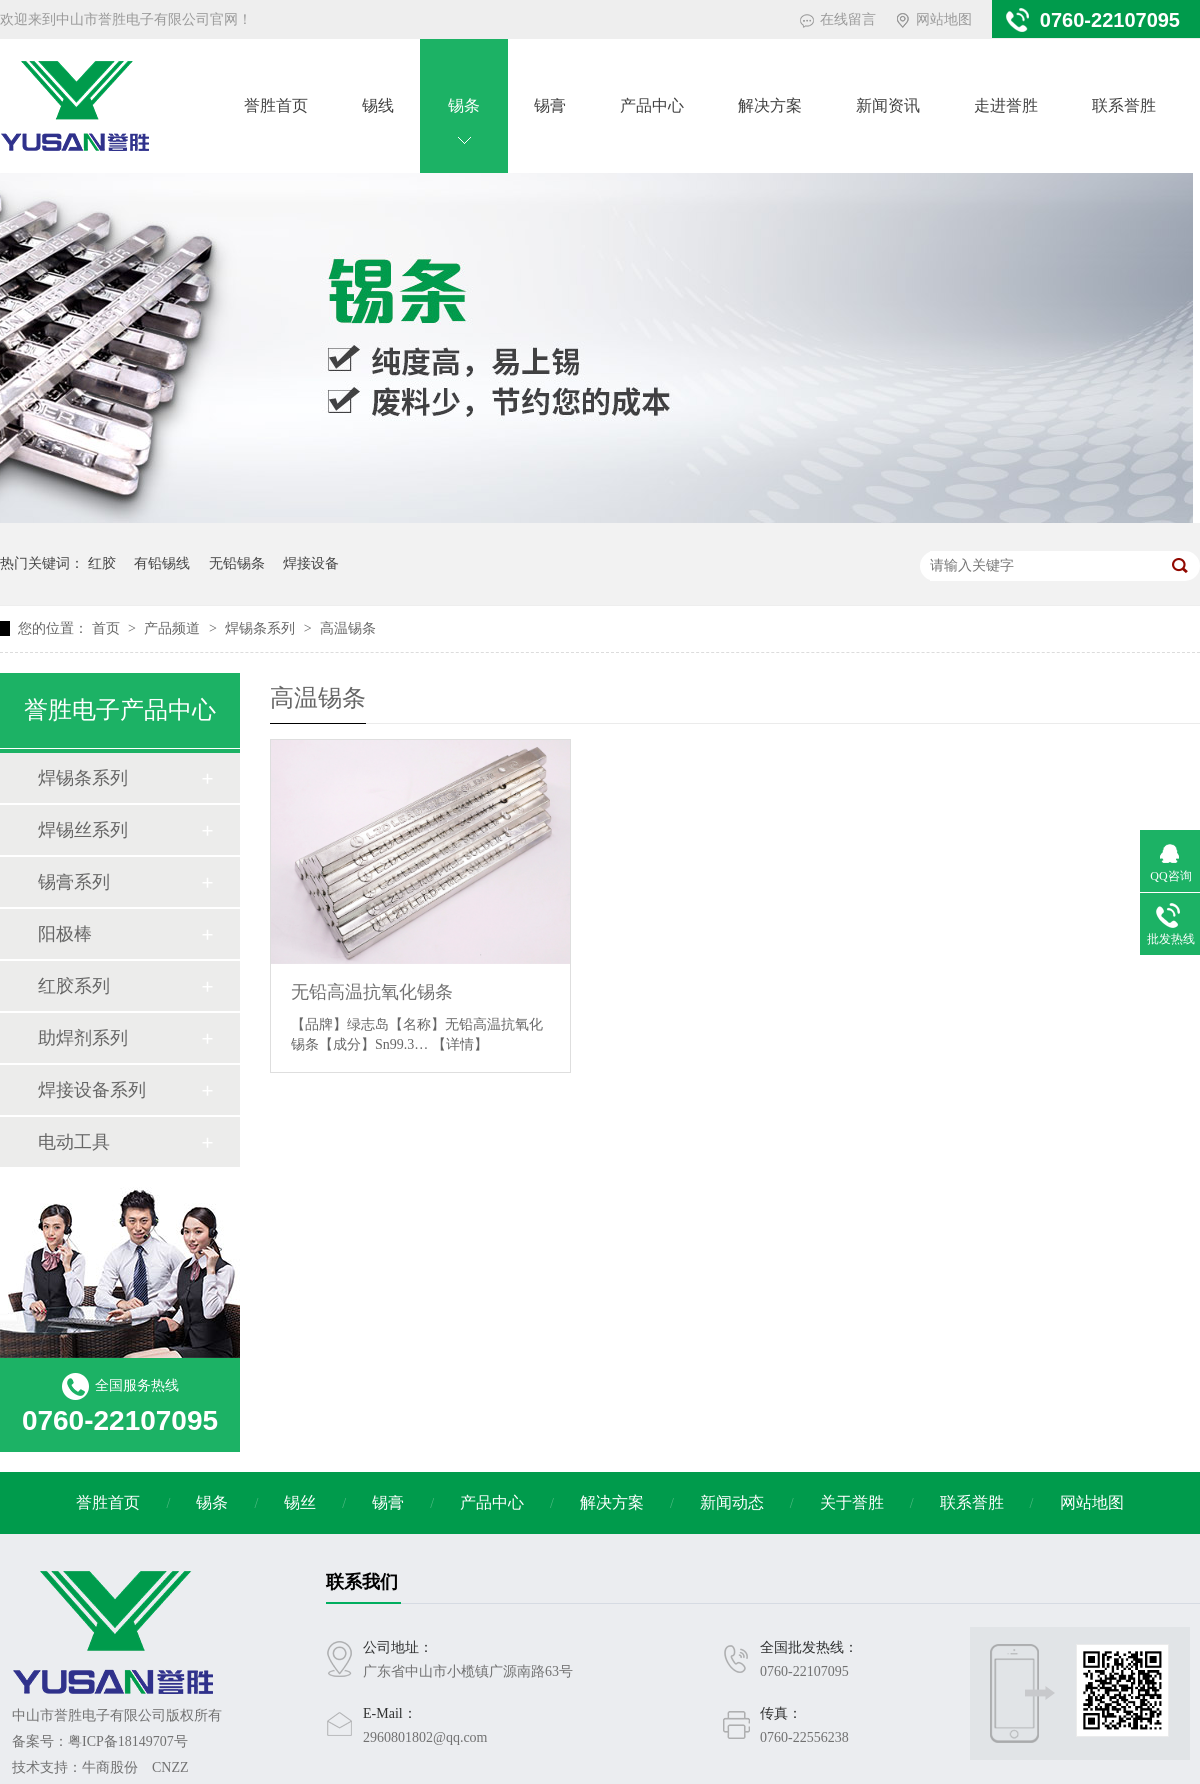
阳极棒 (65, 934)
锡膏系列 (74, 882)
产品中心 (652, 105)
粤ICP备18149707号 (128, 1741)
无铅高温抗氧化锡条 (372, 992)
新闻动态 (732, 1502)
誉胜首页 (276, 105)
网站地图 (944, 19)
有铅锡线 (162, 563)
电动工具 (74, 1142)
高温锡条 (348, 628)
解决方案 (770, 105)
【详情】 (460, 1044)
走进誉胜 (1006, 105)
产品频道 (174, 628)
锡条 (464, 105)
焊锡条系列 (262, 628)
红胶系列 (74, 986)
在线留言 (848, 19)
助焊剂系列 (83, 1038)
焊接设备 (311, 563)
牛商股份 (110, 1767)
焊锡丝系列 (83, 830)
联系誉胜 (1124, 105)
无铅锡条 (237, 563)
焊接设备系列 (92, 1090)
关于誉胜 (852, 1502)
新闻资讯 (888, 105)
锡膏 (550, 105)
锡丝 (300, 1502)
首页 (108, 628)
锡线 (378, 105)
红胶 (102, 563)
